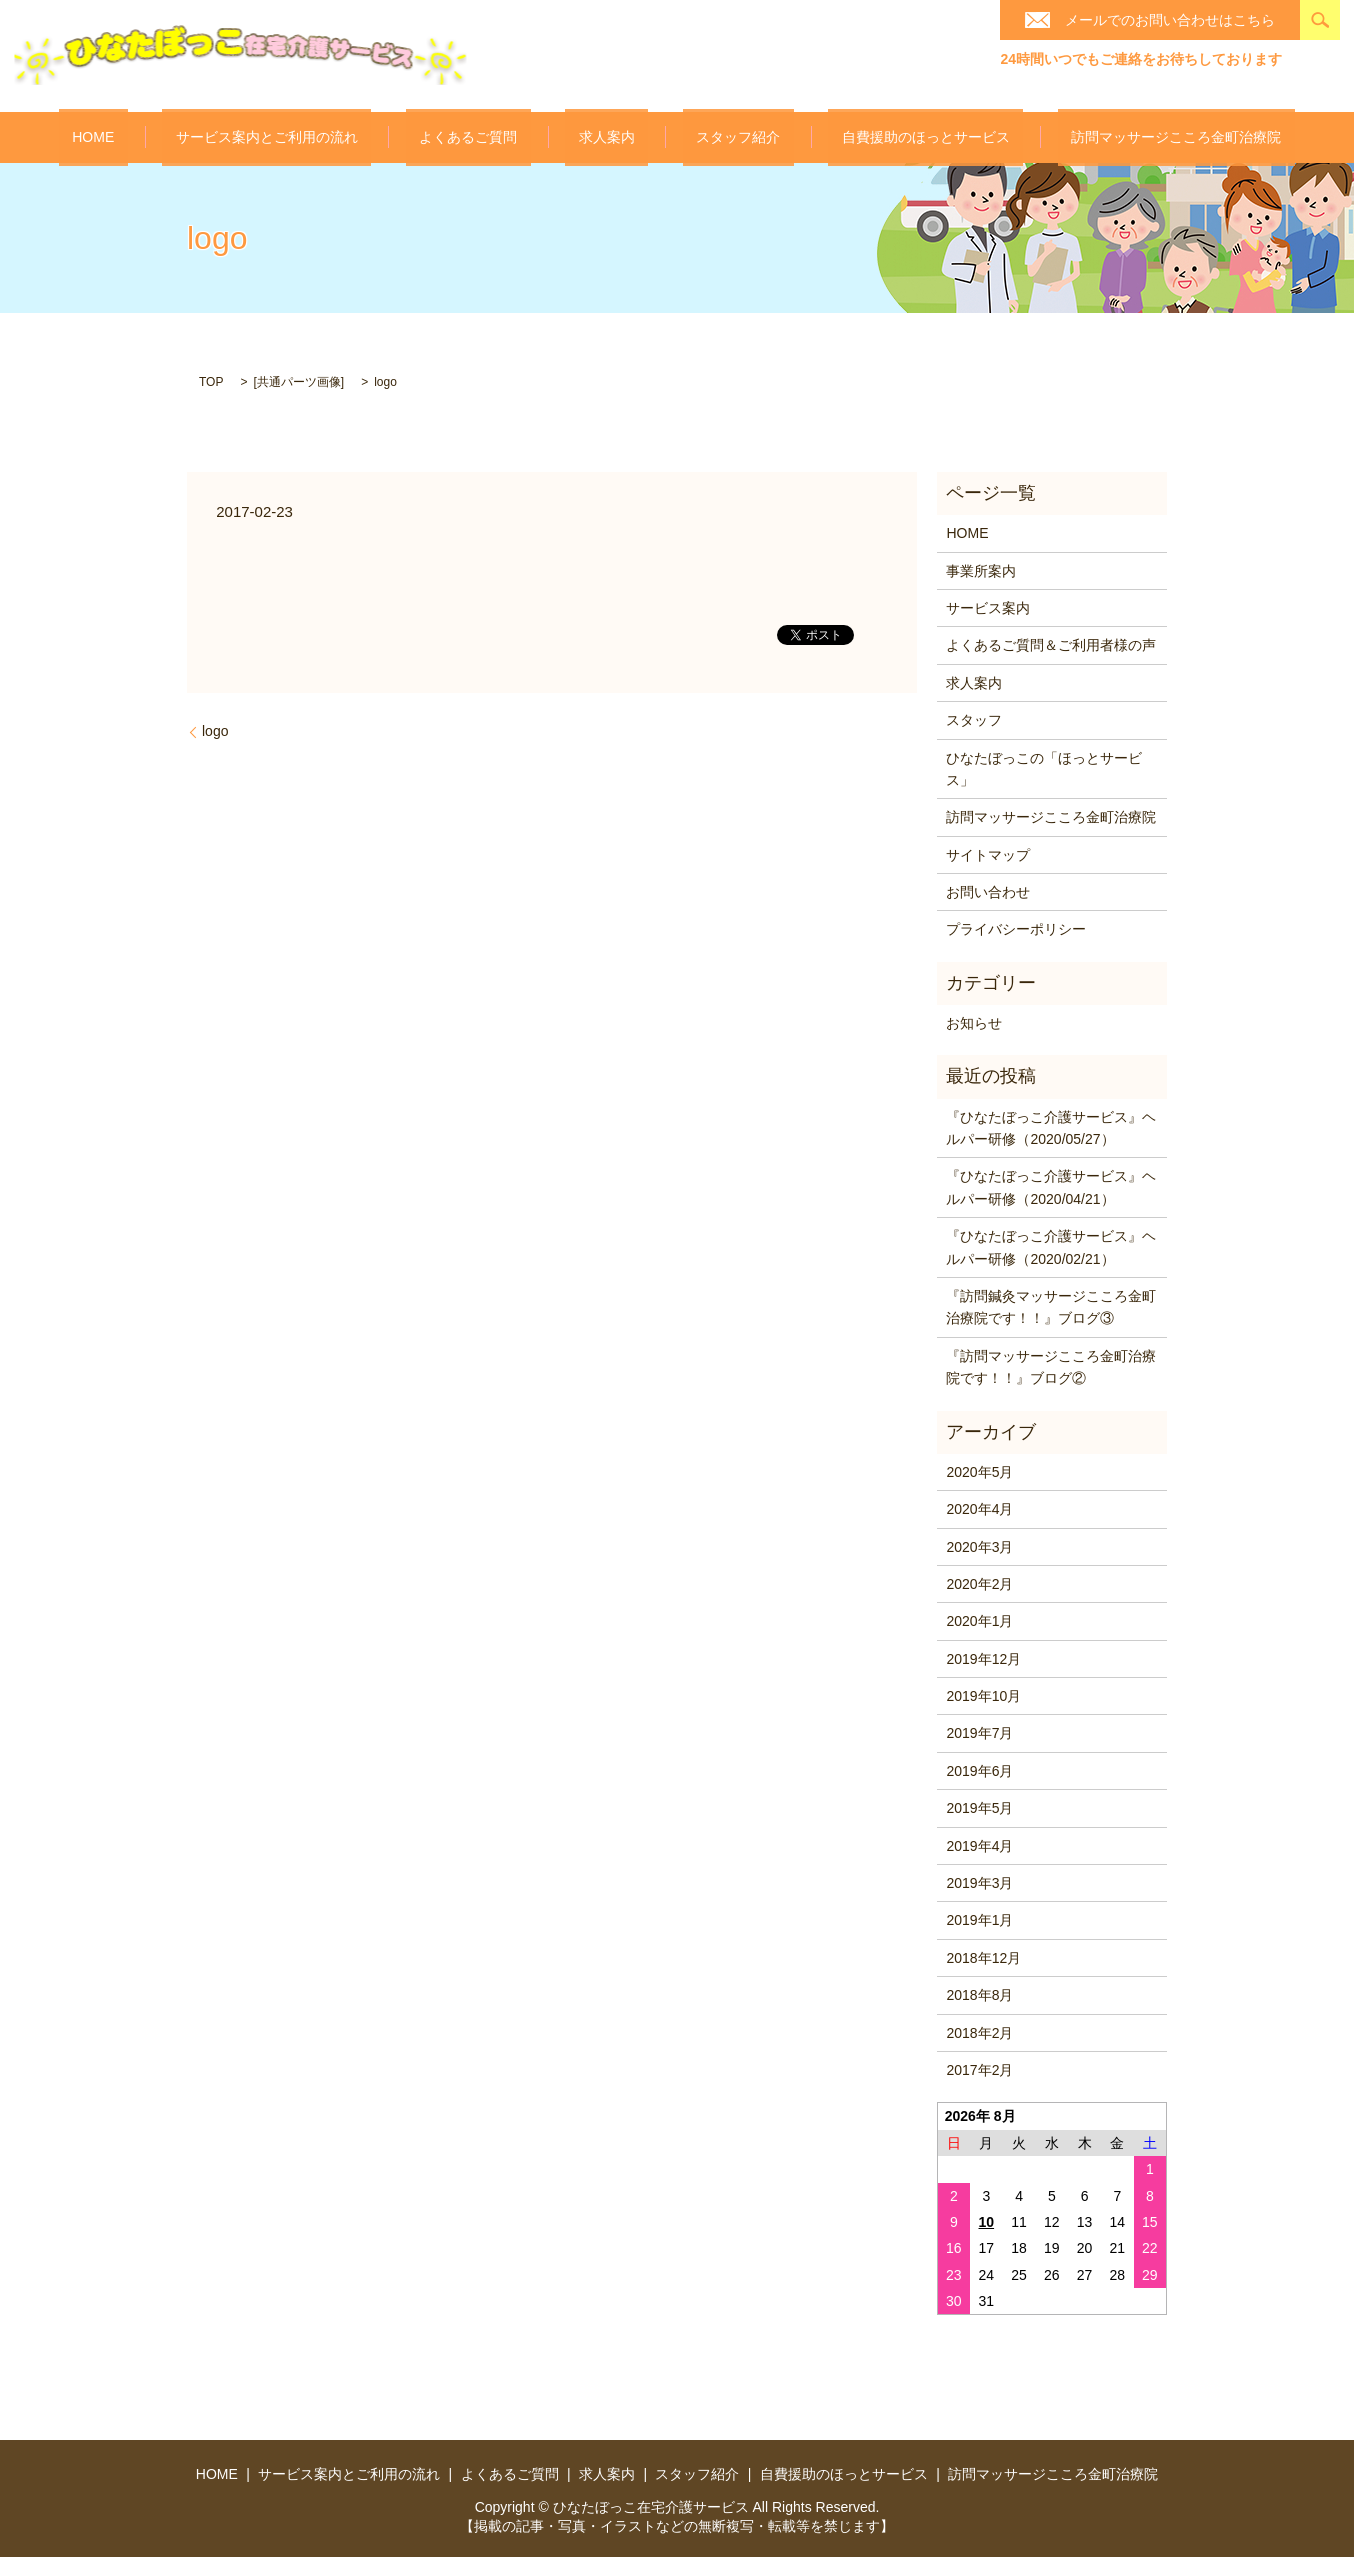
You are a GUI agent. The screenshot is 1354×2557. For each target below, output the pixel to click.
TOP (211, 381)
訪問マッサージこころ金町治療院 (1096, 137)
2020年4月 (979, 1508)
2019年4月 (979, 1844)
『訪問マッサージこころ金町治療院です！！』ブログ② (1051, 1365)
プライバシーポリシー (1016, 928)
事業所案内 (981, 569)
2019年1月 (979, 1919)
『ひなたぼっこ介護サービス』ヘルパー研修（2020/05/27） (1051, 1126)
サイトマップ (988, 853)
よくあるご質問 (495, 137)
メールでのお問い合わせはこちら (1170, 20)
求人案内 (607, 137)
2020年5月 (979, 1470)
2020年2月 (979, 1583)
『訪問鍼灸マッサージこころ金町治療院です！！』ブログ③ (1051, 1306)
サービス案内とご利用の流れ (321, 137)
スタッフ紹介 (712, 137)
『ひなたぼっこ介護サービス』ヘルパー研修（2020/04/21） (1051, 1186)
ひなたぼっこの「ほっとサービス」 (1044, 767)
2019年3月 (979, 1882)
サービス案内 (988, 607)
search (1320, 20)
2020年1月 (979, 1620)
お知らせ (974, 1022)
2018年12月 (983, 1956)
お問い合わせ (988, 891)
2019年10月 (983, 1695)
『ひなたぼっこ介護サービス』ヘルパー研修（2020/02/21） (1051, 1246)
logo (215, 730)
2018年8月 (979, 1994)
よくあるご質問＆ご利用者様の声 (1051, 644)
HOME (174, 136)
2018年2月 (979, 2031)
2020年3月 (979, 1545)
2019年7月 (979, 1732)
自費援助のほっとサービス (872, 137)
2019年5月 (979, 1807)
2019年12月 (983, 1657)
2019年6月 (979, 1770)
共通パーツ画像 (299, 381)
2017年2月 (979, 2069)
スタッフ (974, 719)
